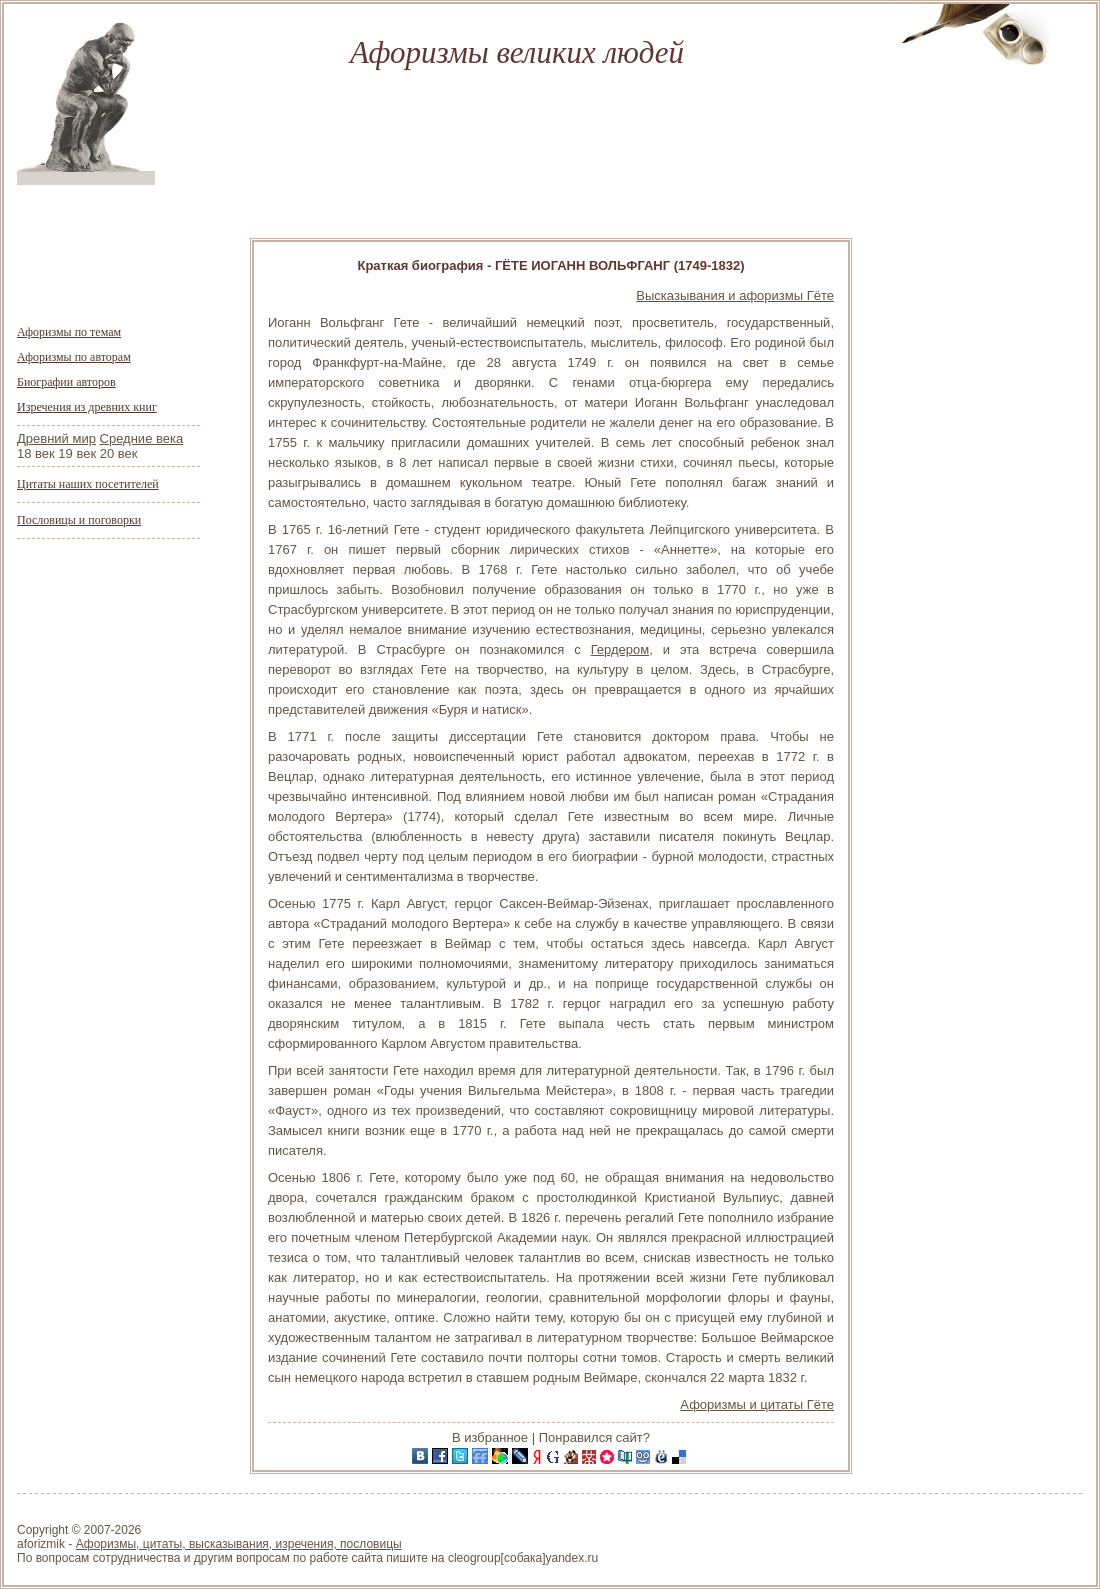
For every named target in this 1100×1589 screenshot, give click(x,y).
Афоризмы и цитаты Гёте (757, 1404)
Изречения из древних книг (87, 407)
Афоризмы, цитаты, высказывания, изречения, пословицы (239, 1544)
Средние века (142, 438)
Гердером (620, 649)
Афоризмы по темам (69, 332)
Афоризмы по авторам (74, 357)
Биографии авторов (66, 382)
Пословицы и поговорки (79, 520)
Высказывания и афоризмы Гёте (735, 295)
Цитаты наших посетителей (88, 484)
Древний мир (56, 438)
